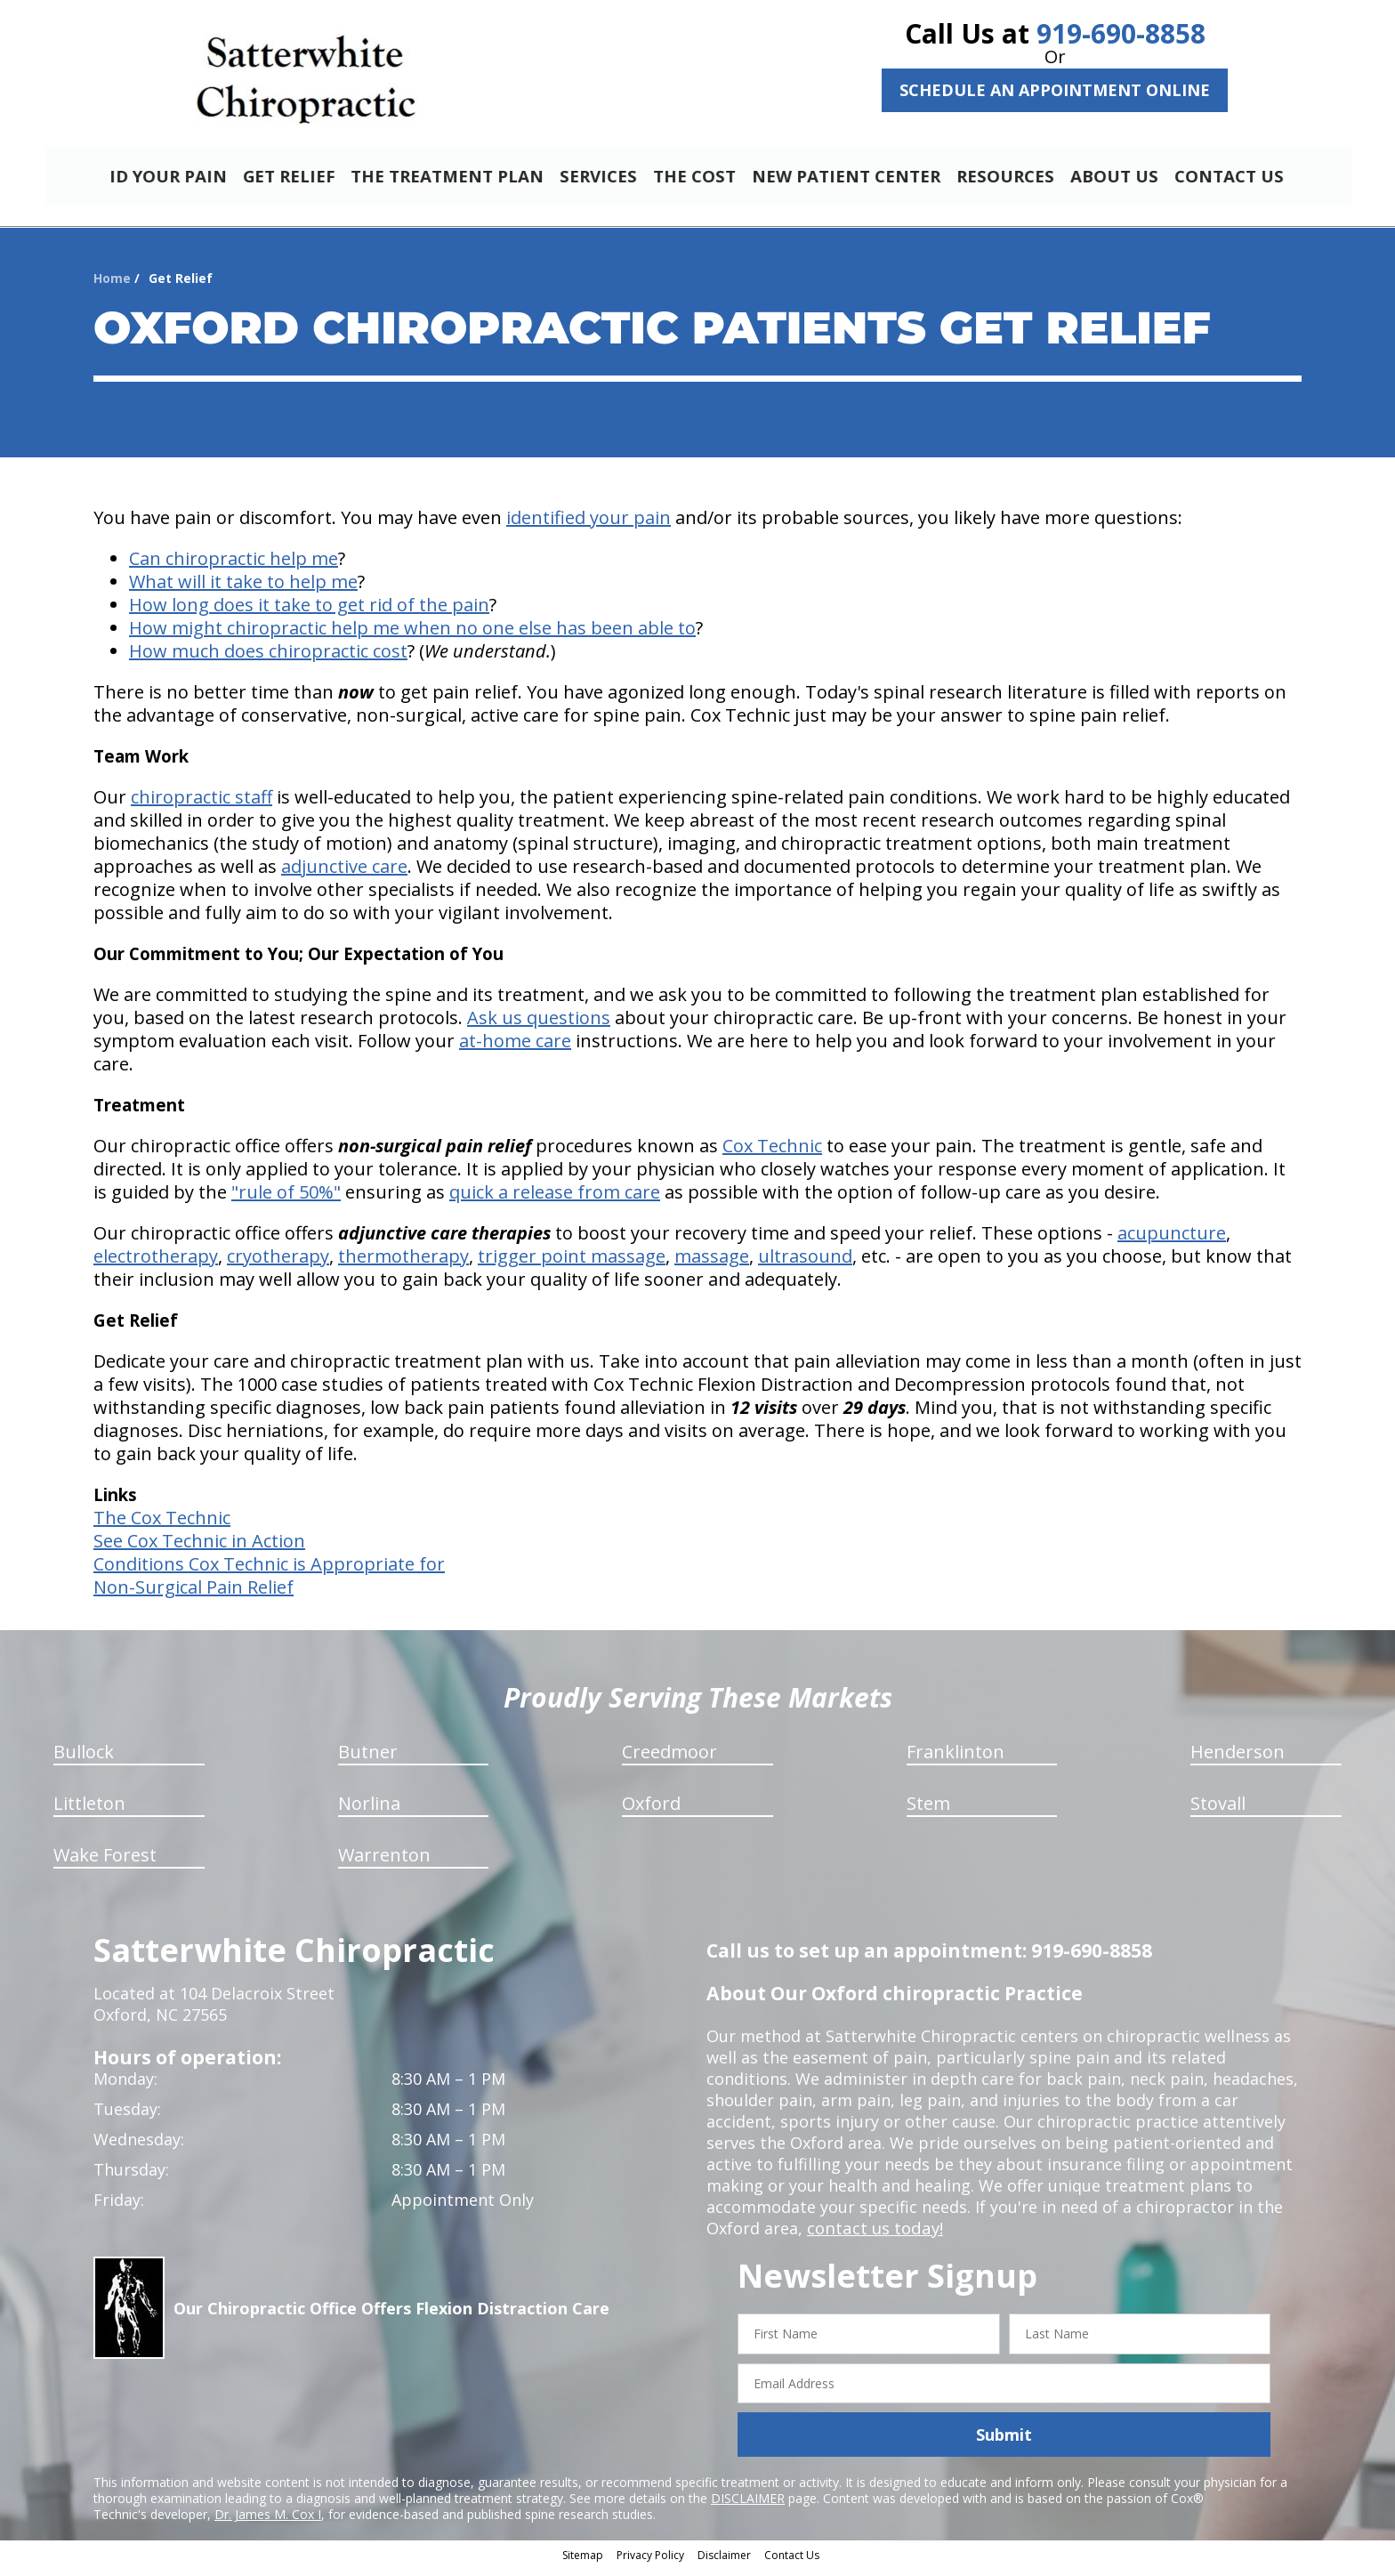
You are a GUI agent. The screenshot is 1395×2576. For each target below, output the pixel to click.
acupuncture (1171, 1241)
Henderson (1237, 1760)
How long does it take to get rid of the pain (309, 613)
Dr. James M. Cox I (267, 2522)
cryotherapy (278, 1264)
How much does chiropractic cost (268, 659)
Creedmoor (669, 1760)
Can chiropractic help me (233, 566)
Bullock (83, 1760)
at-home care (515, 1049)
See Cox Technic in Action (199, 1549)
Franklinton (955, 1760)
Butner (368, 1760)
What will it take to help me (243, 589)
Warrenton (384, 1863)
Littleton (89, 1811)
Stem (928, 1811)
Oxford (651, 1811)
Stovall (1218, 1811)
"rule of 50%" (286, 1200)
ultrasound (805, 1264)
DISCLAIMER (748, 2506)
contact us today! (873, 2236)
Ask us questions (538, 1025)
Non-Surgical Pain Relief (193, 1595)
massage (711, 1264)
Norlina (369, 1811)
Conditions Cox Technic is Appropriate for (269, 1572)
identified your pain (588, 525)
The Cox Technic (161, 1526)
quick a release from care (554, 1200)
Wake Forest (105, 1863)
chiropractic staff (201, 805)
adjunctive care (344, 874)
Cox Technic (772, 1154)
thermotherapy (403, 1264)
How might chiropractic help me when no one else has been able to (412, 636)
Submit (1004, 2442)
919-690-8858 (1121, 33)
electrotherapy (155, 1264)
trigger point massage (571, 1264)
